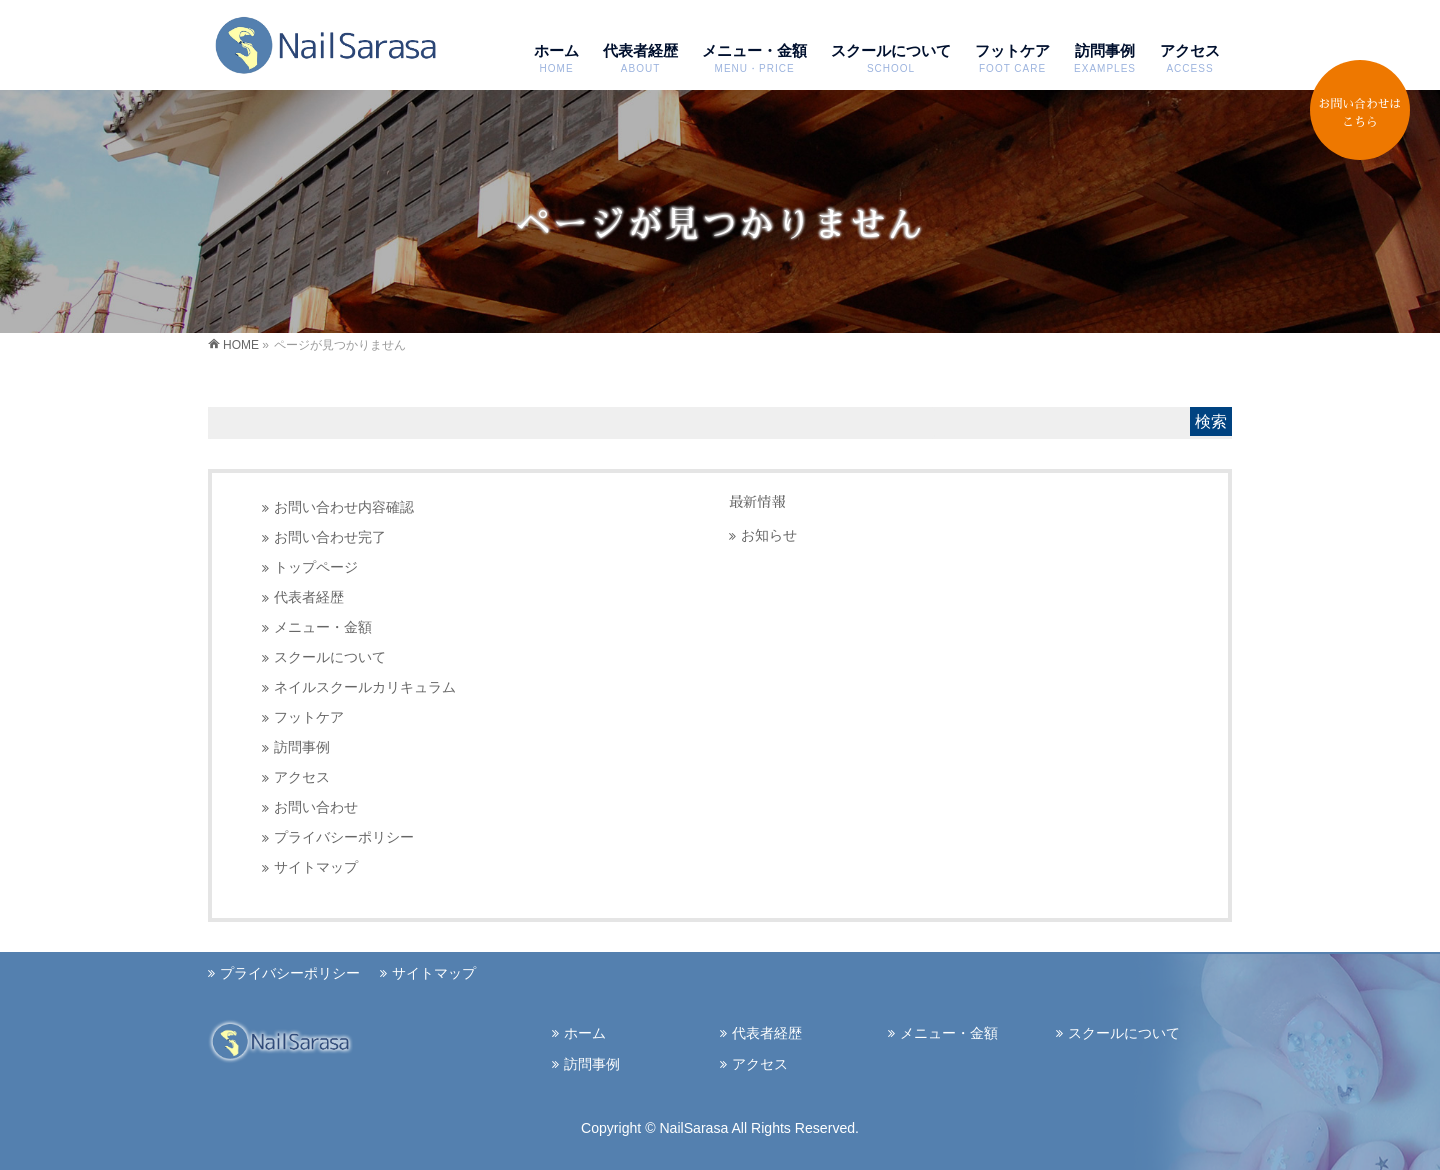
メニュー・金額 (323, 627)
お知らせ (769, 535)
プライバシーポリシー (344, 837)
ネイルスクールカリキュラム (365, 687)
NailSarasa (695, 1128)
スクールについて (330, 657)
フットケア (309, 717)
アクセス (302, 777)
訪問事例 (302, 747)
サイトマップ (316, 867)
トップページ (316, 567)
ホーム (585, 1033)
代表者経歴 (309, 597)
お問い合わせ (316, 807)
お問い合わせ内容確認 (344, 507)
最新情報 (757, 502)
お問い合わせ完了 (330, 537)
